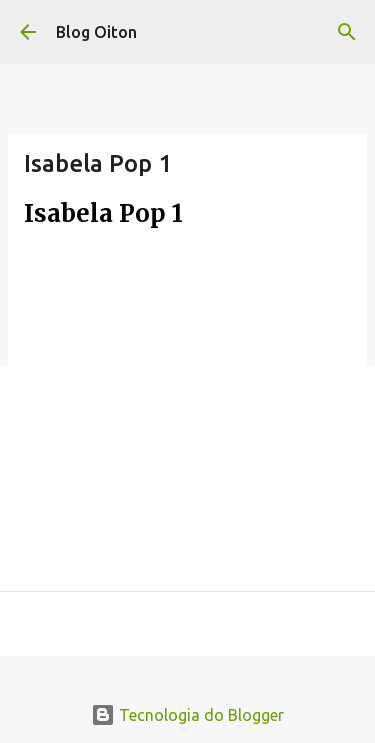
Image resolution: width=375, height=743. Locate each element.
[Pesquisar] (347, 32)
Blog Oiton (96, 32)
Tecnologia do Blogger (187, 715)
